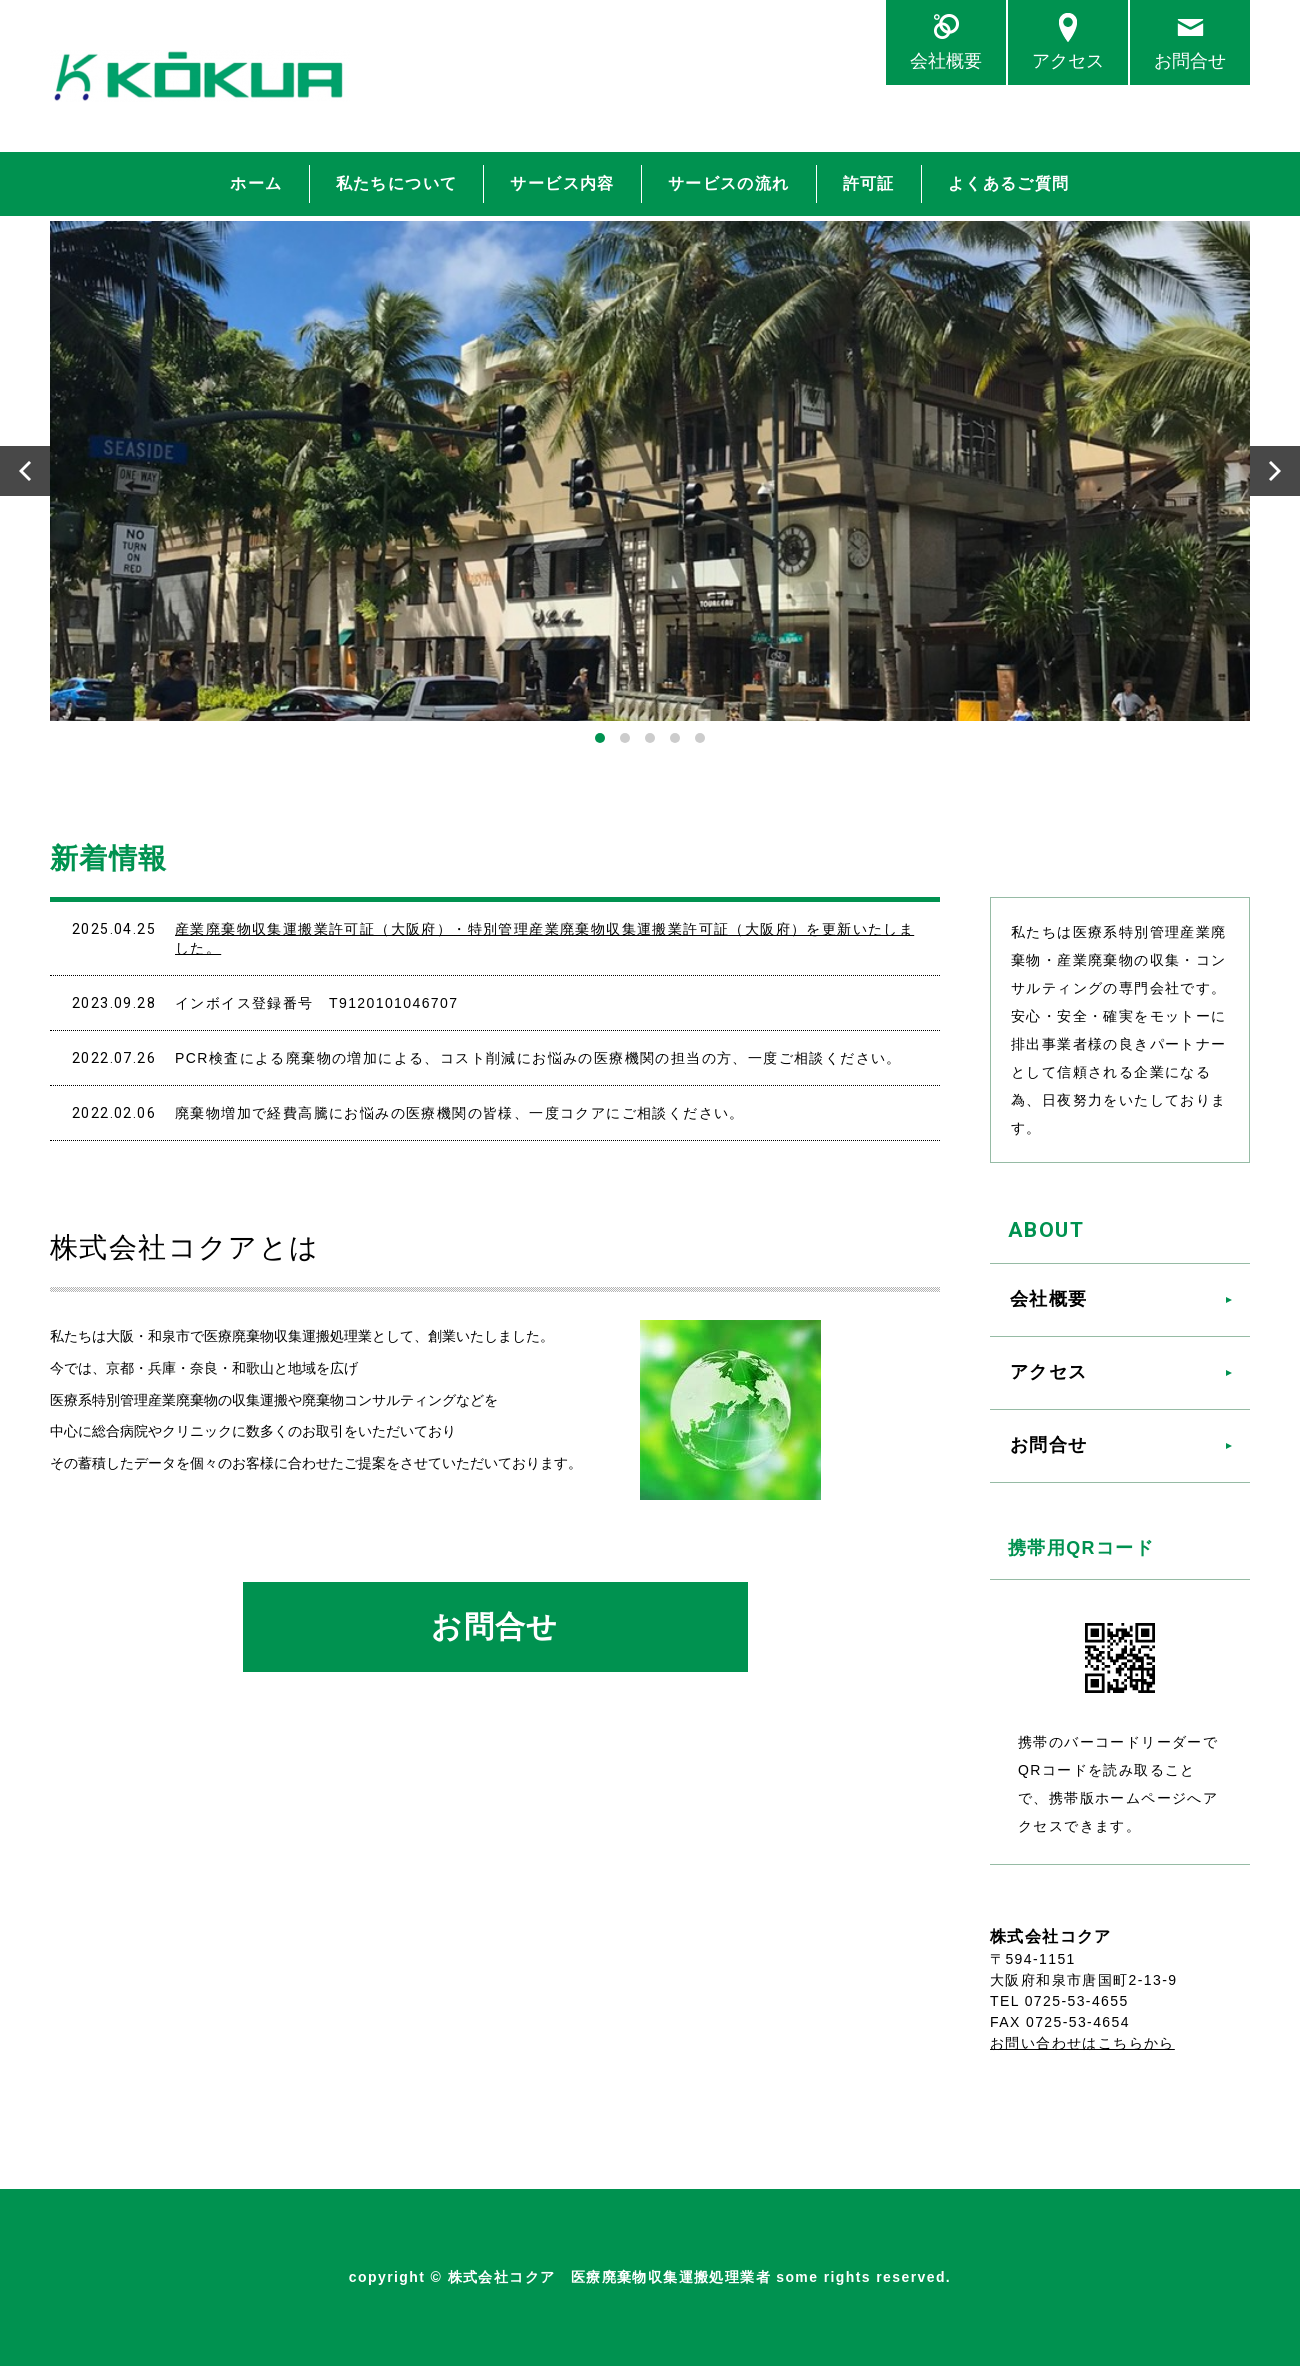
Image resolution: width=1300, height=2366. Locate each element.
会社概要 (946, 60)
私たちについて (397, 183)
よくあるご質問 (1009, 183)
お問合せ (1190, 60)
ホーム (256, 183)
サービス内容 (562, 183)
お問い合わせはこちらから (1082, 2043)
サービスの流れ (729, 183)
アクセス (1068, 60)
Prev (25, 471)
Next (1275, 471)
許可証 (869, 183)
